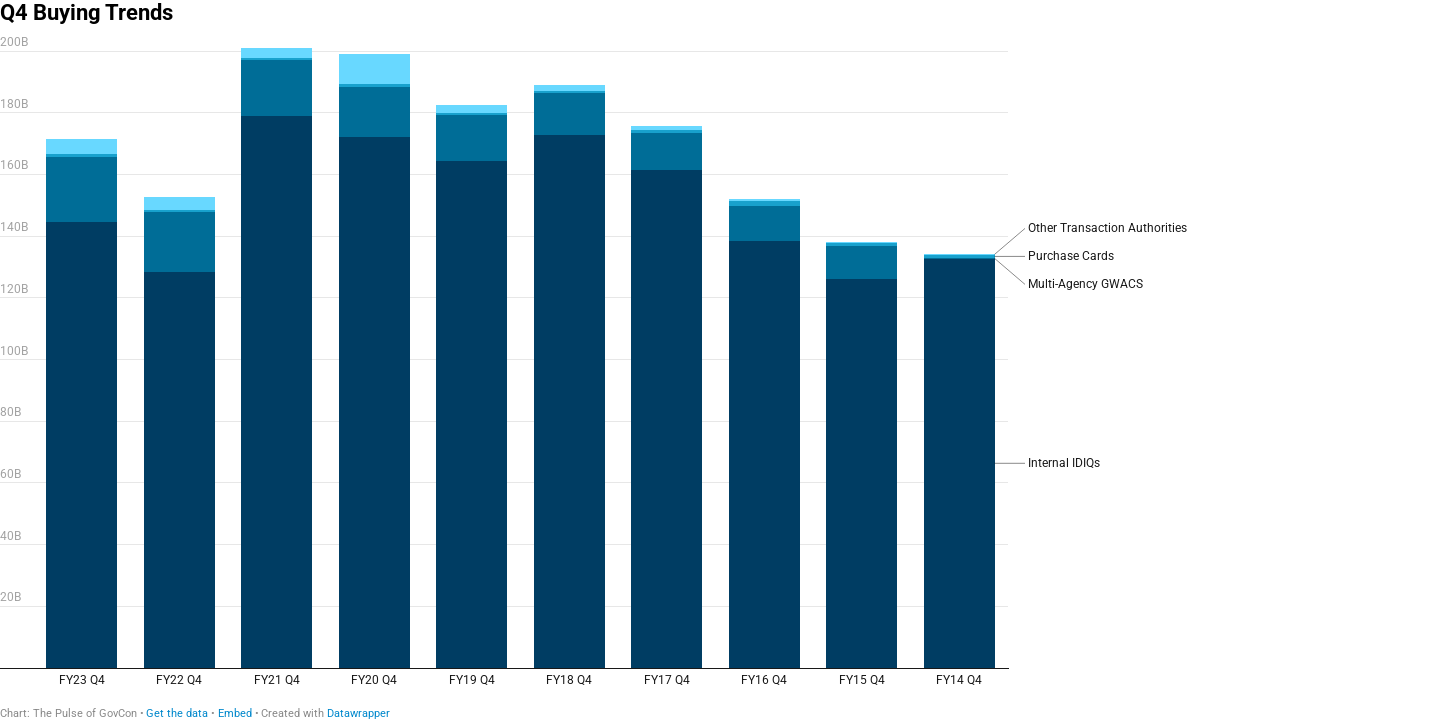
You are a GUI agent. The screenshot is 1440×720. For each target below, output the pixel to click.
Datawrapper (358, 713)
